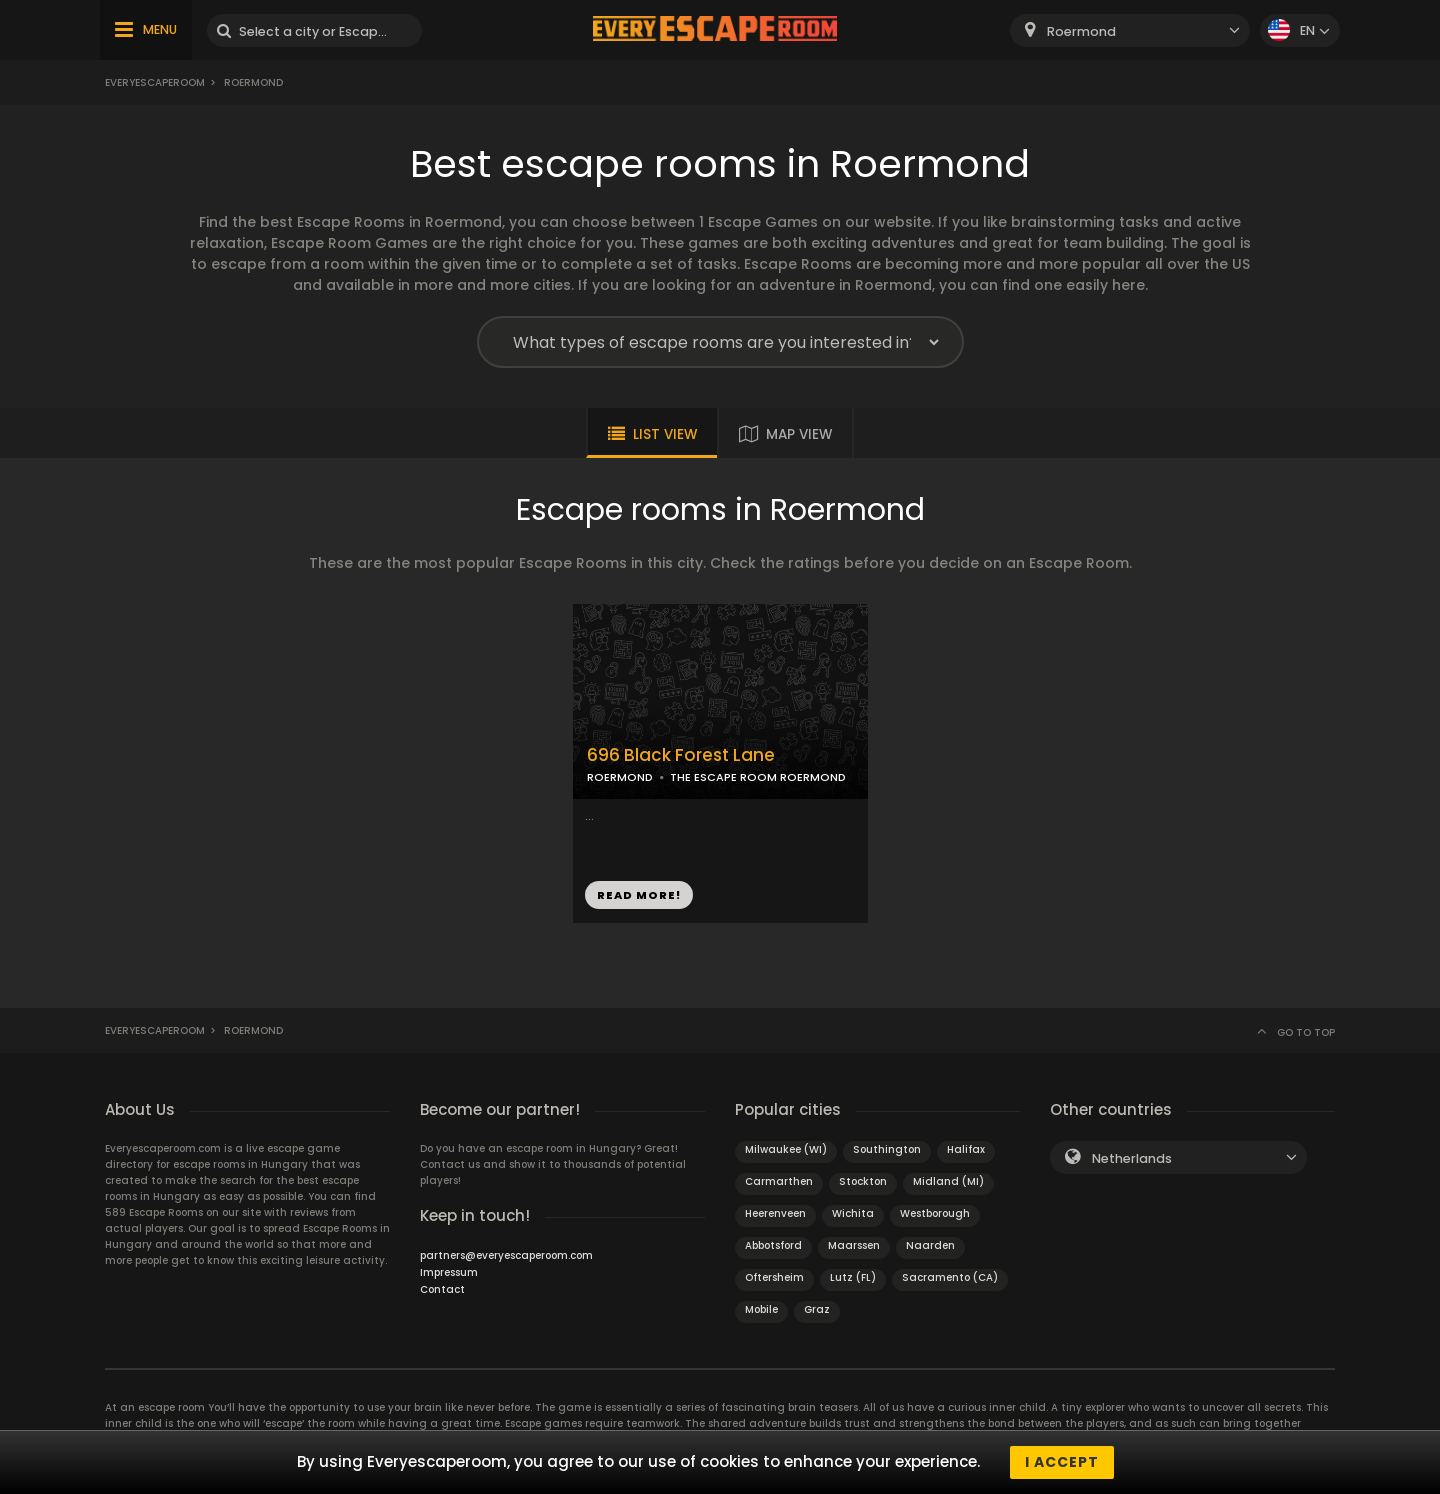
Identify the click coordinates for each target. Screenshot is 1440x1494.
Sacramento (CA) (950, 1277)
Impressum (449, 1272)
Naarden (930, 1245)
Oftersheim (774, 1277)
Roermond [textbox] (1081, 31)
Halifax (966, 1149)
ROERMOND (620, 777)
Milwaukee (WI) (786, 1149)
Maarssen (854, 1245)
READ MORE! (639, 895)
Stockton (863, 1181)
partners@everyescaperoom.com (506, 1255)
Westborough (935, 1213)
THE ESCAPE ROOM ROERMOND (758, 777)
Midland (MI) (948, 1181)
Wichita (853, 1213)
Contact (442, 1289)
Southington (887, 1149)
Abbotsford (773, 1245)
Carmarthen (779, 1181)
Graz (817, 1309)
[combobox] (1130, 30)
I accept (1062, 1462)
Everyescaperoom (155, 82)
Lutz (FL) (853, 1277)
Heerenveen (775, 1213)
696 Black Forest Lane (681, 755)
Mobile (761, 1309)
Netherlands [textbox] (1132, 1158)
